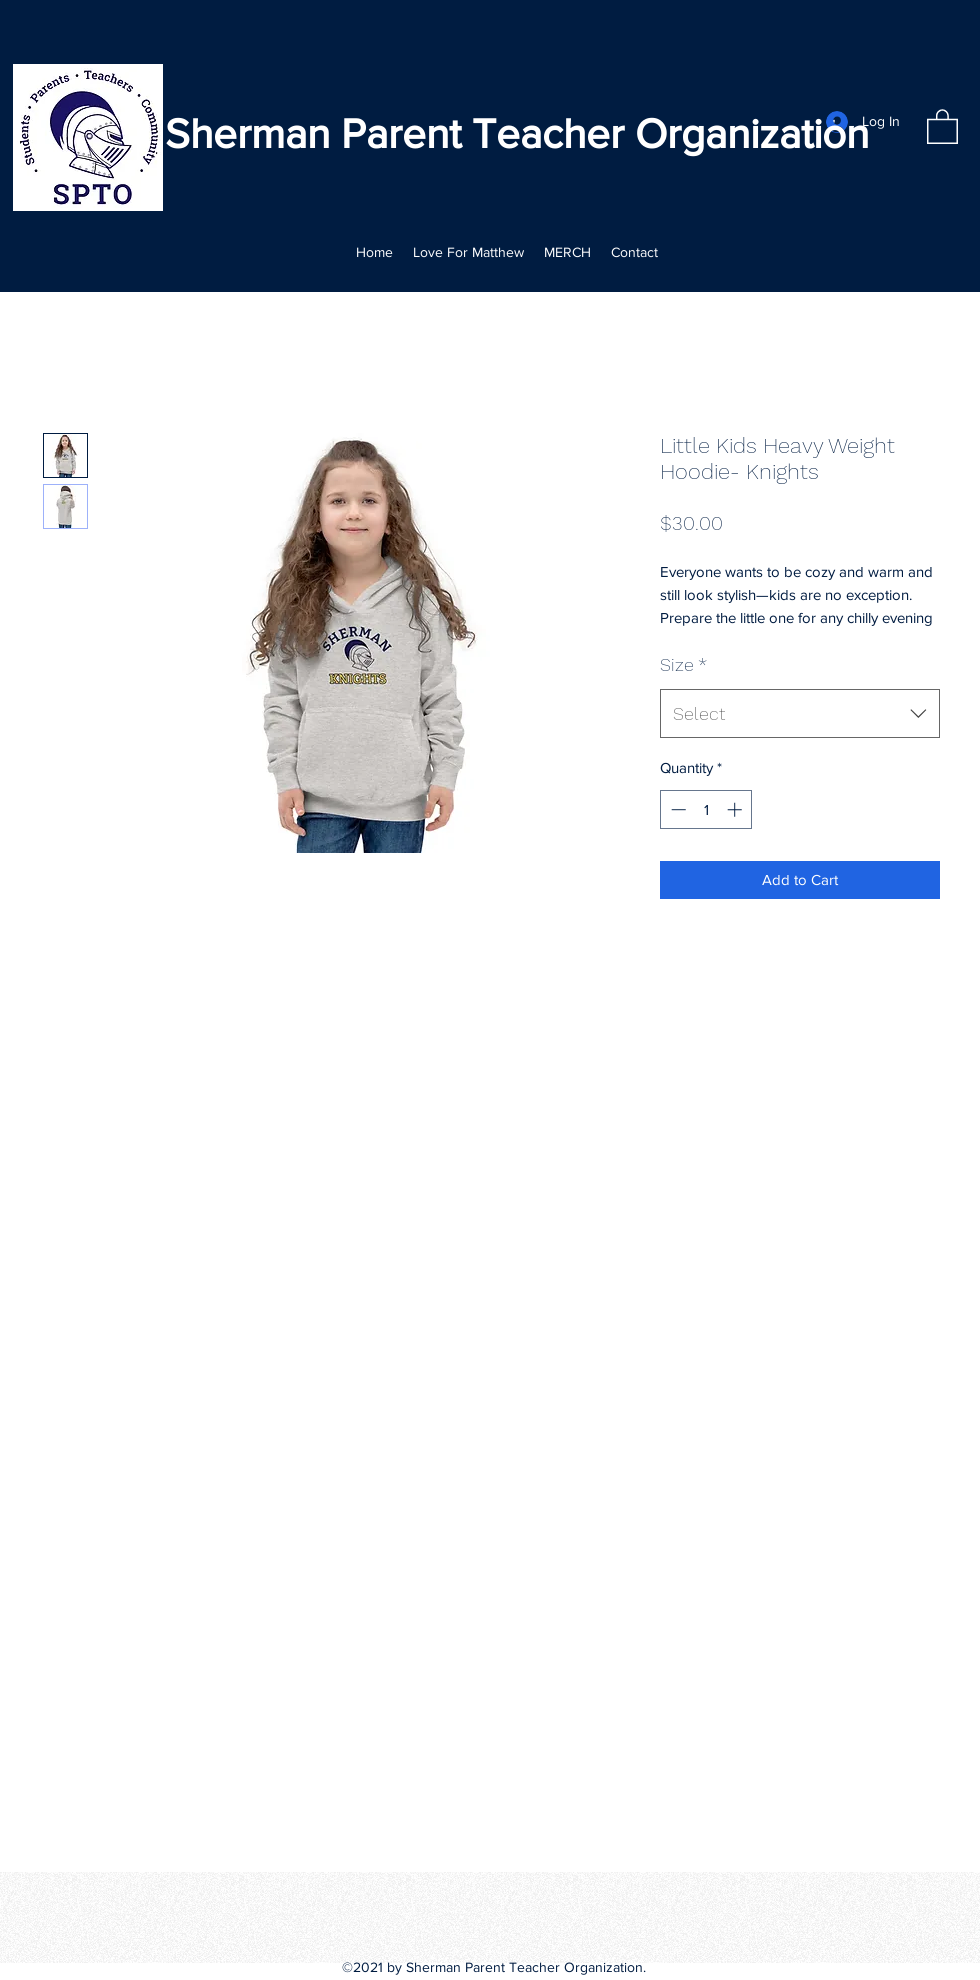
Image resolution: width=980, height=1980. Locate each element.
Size (683, 664)
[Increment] (736, 809)
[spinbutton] (706, 809)
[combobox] (800, 714)
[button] (942, 125)
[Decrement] (676, 809)
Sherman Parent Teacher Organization (517, 133)
